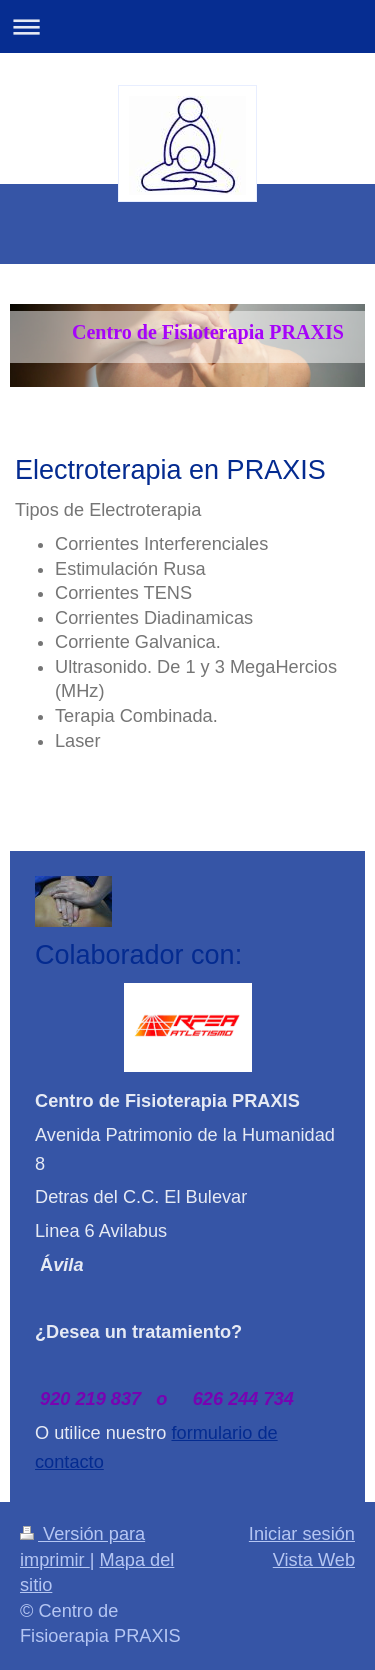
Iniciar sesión (302, 1534)
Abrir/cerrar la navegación (187, 26)
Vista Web (314, 1560)
